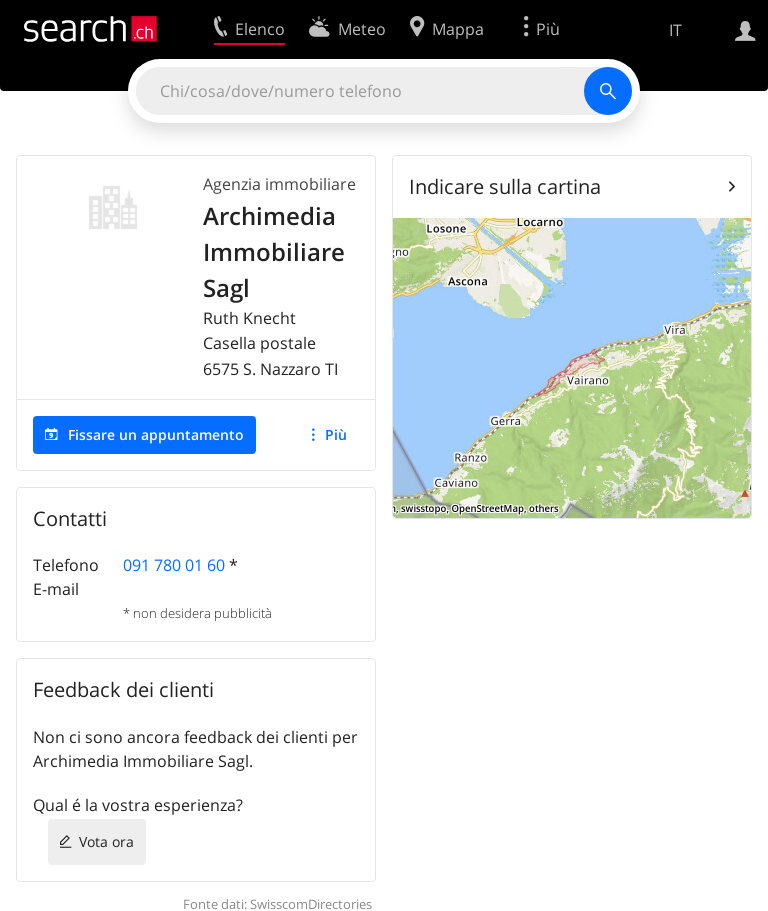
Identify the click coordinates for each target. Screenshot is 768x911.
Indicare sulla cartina (505, 186)
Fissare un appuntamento (156, 434)
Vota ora (106, 841)
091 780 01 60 (174, 565)
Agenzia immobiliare (279, 184)
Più (336, 434)
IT (675, 30)
